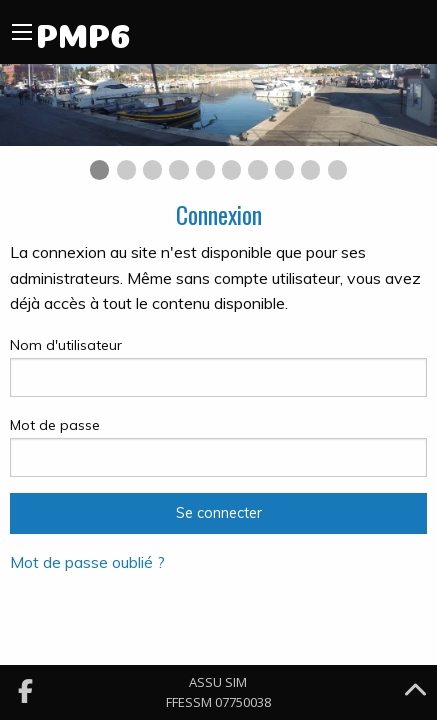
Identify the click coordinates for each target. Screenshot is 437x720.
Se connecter (219, 513)
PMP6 (83, 32)
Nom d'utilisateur (218, 366)
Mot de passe (218, 446)
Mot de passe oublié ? (87, 562)
